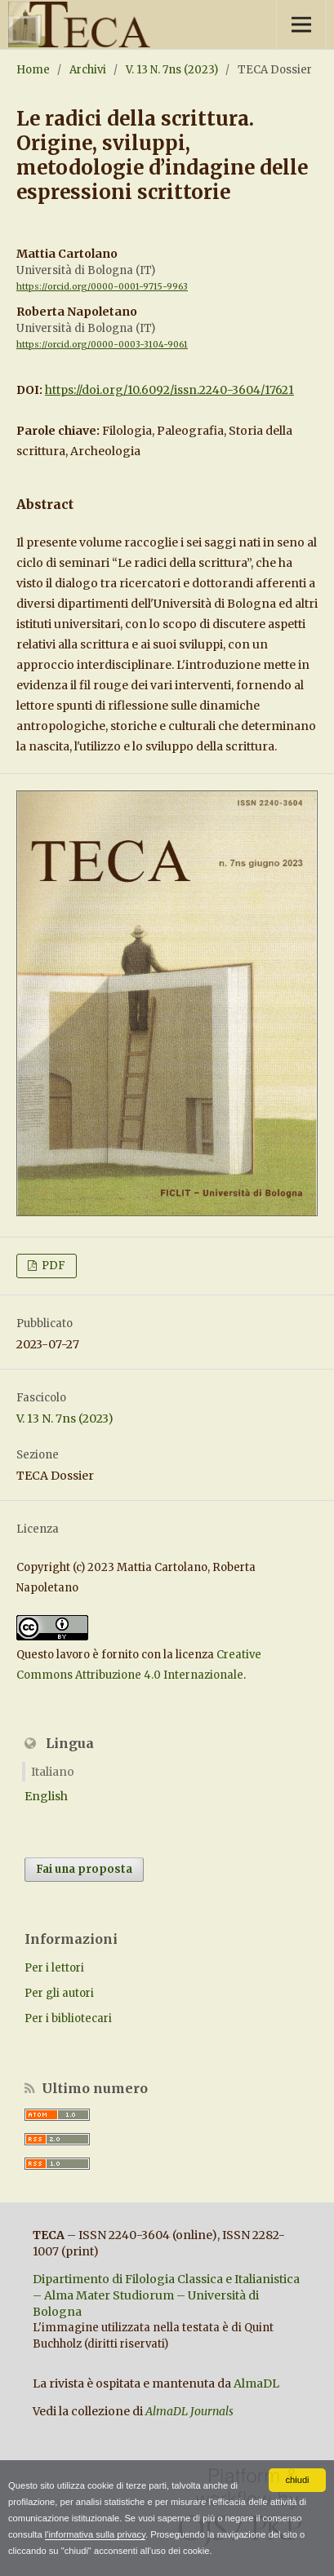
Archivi (87, 70)
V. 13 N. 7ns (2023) (172, 70)
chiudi (297, 2480)
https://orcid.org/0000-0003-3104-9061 (102, 344)
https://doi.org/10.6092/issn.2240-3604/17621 (169, 390)
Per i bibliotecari (68, 2018)
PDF (52, 1266)
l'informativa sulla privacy (95, 2534)
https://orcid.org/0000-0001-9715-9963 (102, 286)
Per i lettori (54, 1968)
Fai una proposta (84, 1869)
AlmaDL (256, 2383)
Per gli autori (59, 1993)
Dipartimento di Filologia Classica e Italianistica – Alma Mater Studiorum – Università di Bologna (166, 2295)
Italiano (52, 1771)
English (46, 1796)
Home (33, 70)
